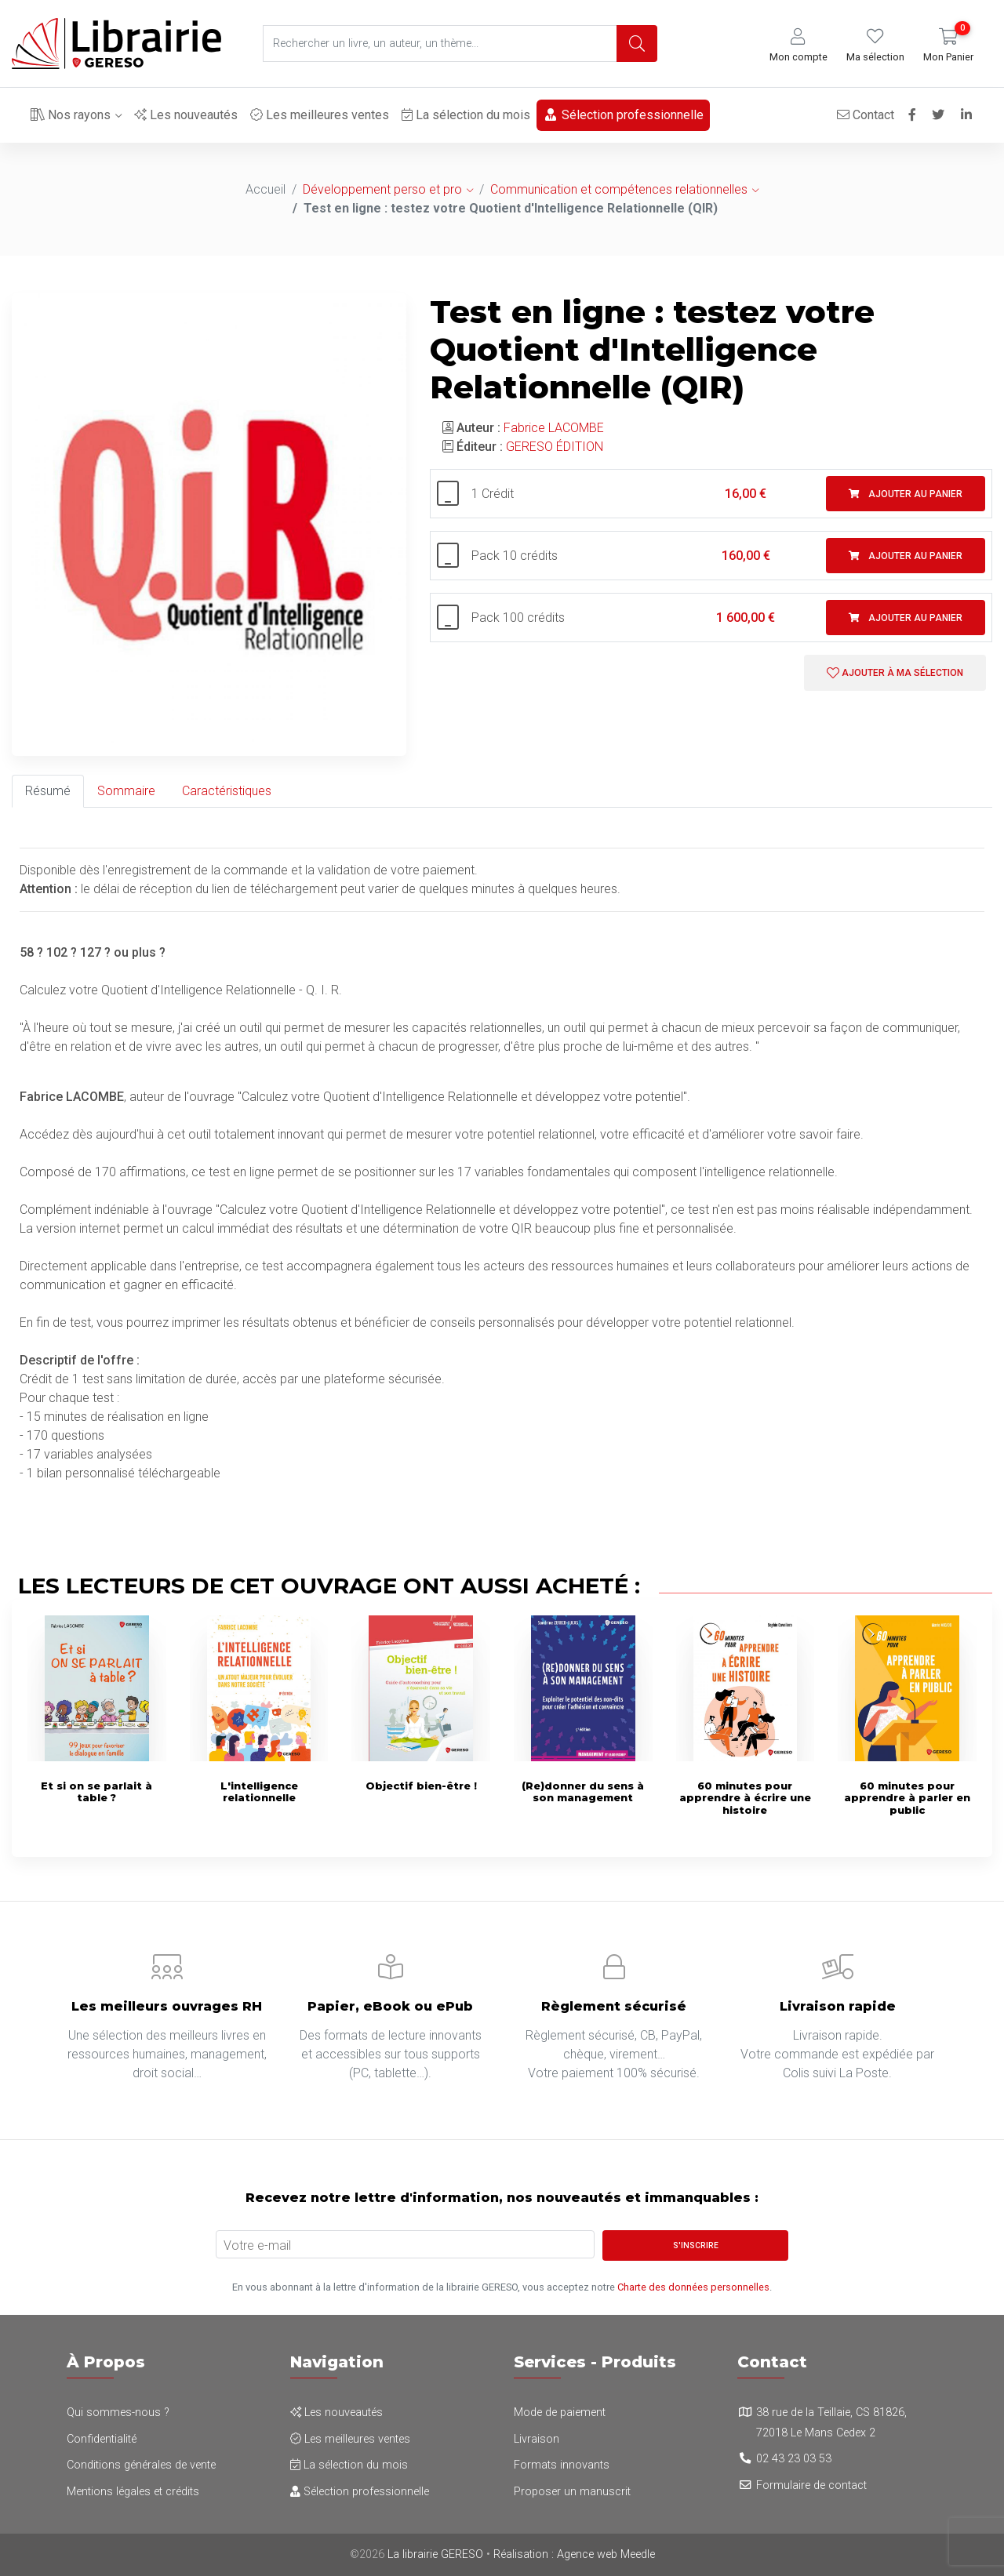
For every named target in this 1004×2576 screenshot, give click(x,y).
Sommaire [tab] (126, 790)
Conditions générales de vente (141, 2465)
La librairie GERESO (435, 2554)
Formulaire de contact (811, 2485)
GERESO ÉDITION (554, 446)
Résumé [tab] (48, 790)
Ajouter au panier (905, 494)
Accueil (266, 189)
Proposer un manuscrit (572, 2491)
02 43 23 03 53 (793, 2458)
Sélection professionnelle (623, 114)
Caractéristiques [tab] (226, 790)
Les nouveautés (186, 114)
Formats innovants (561, 2465)
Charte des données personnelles (693, 2287)
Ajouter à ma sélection (895, 672)
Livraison (536, 2439)
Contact (861, 114)
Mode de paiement (560, 2412)
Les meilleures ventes (319, 114)
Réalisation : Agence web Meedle (574, 2554)
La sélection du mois (466, 114)
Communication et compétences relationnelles (619, 189)
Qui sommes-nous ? (118, 2412)
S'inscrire (695, 2245)
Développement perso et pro (382, 189)
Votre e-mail (257, 2245)
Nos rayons (71, 114)
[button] (798, 46)
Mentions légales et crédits (133, 2491)
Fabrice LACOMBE (554, 427)
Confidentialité (101, 2439)
